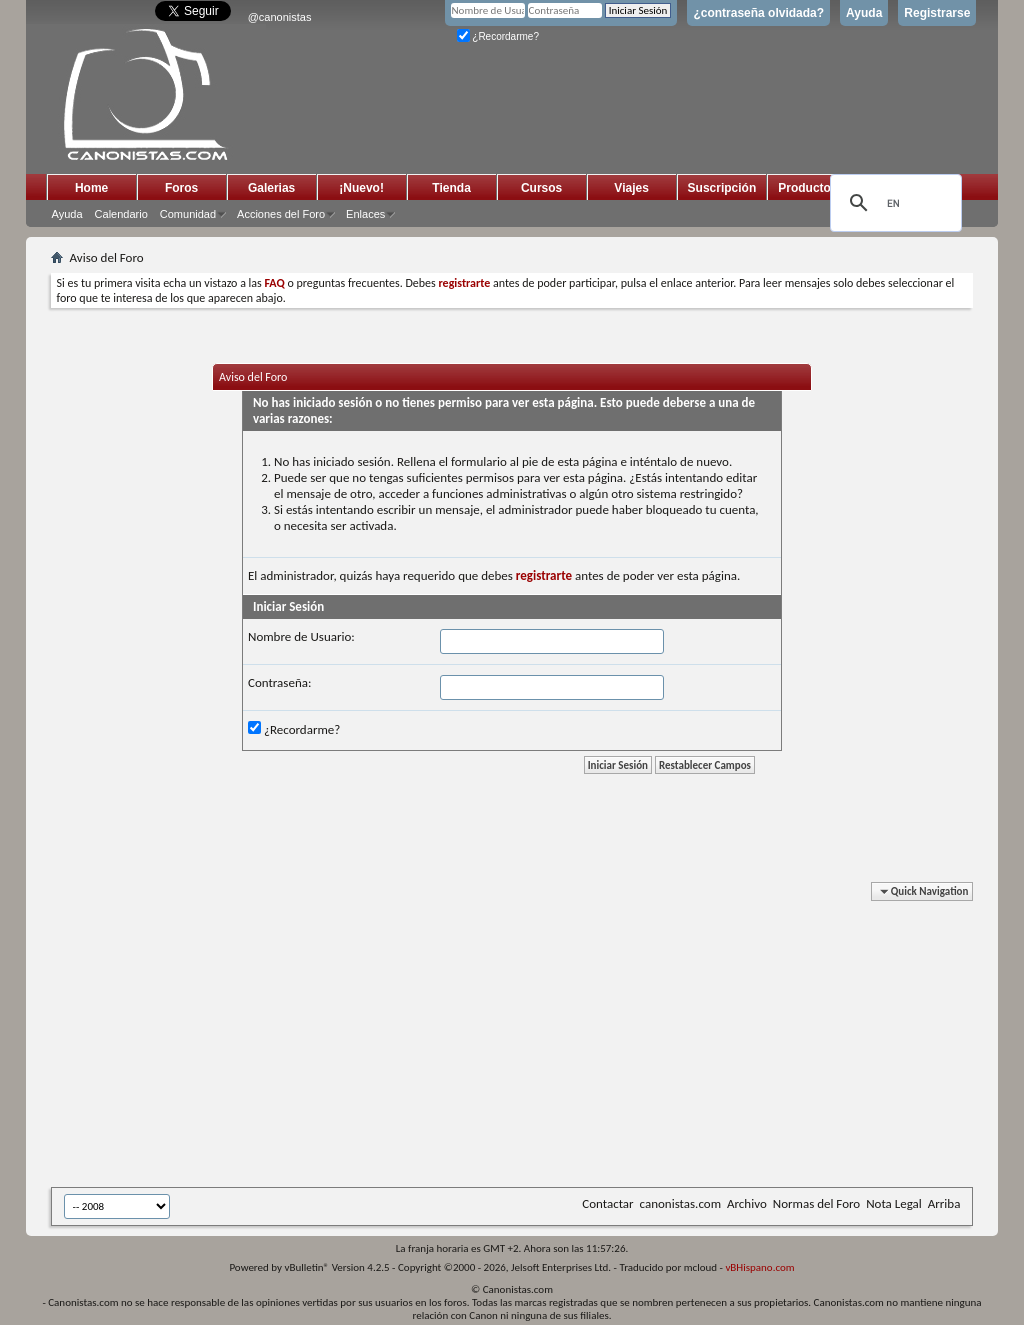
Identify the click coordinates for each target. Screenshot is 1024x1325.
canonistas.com (680, 1203)
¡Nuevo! (361, 188)
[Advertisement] (537, 1038)
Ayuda (864, 13)
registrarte (544, 575)
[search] (893, 203)
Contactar (607, 1203)
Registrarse (937, 13)
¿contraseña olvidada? (758, 13)
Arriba (944, 1203)
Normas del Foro (816, 1203)
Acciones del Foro (281, 214)
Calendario (121, 214)
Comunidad (188, 214)
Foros (181, 188)
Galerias (271, 188)
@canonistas (280, 17)
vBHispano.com (759, 1267)
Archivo (747, 1203)
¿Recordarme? (498, 36)
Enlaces (365, 214)
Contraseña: (279, 682)
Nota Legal (894, 1203)
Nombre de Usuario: (301, 636)
